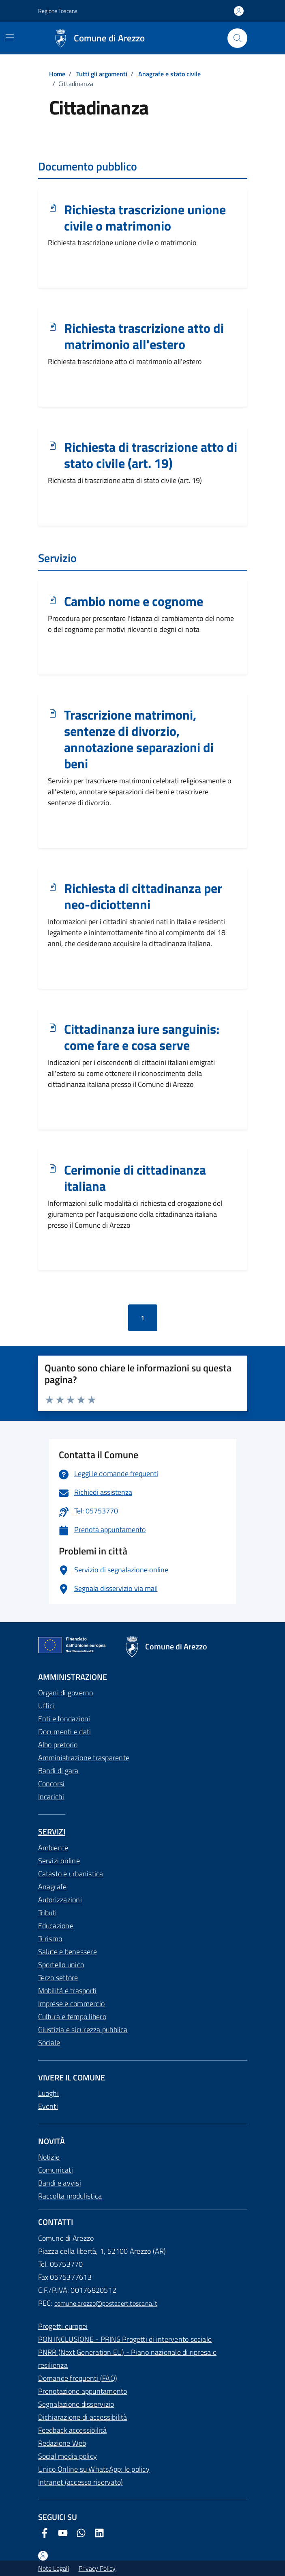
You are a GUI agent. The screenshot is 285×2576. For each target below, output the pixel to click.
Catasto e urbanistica (70, 1873)
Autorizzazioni (60, 1899)
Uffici (46, 1705)
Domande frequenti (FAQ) (78, 2378)
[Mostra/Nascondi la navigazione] (10, 37)
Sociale (49, 2042)
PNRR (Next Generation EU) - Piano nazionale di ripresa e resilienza (127, 2359)
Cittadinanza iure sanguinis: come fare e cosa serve (141, 1037)
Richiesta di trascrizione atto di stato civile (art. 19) (150, 455)
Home (57, 74)
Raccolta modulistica (70, 2195)
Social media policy (67, 2456)
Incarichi (51, 1796)
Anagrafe (52, 1886)
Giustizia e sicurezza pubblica (83, 2029)
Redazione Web (62, 2443)
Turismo (50, 1938)
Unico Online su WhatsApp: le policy (94, 2469)
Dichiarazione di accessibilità (82, 2417)
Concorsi (51, 1783)
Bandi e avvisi (59, 2182)
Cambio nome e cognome (133, 601)
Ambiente (53, 1847)
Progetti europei (63, 2326)
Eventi (48, 2106)
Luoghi (48, 2093)
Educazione (55, 1925)
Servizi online (59, 1860)
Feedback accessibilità (72, 2430)
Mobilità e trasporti (67, 1990)
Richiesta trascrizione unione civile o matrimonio (145, 218)
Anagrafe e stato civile (169, 74)
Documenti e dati (64, 1731)
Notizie (49, 2156)
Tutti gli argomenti (101, 74)
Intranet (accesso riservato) (80, 2482)
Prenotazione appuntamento (82, 2391)
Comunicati (55, 2169)
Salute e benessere (67, 1951)
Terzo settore (58, 1977)
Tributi (47, 1912)
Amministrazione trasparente (83, 1757)
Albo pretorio (58, 1744)
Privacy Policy (97, 2568)
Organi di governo (65, 1692)
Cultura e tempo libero (72, 2016)
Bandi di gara (58, 1770)
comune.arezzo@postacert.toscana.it (105, 2303)
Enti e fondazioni (64, 1718)
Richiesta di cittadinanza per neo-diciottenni (143, 896)
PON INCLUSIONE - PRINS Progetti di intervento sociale (125, 2339)
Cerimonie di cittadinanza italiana (135, 1178)
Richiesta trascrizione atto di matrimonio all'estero (144, 336)
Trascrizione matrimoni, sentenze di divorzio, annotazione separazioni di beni (139, 739)
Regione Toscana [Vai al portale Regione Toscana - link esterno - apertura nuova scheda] (57, 10)
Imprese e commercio (71, 2003)
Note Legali (53, 2568)
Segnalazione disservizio (76, 2404)
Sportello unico (61, 1964)
